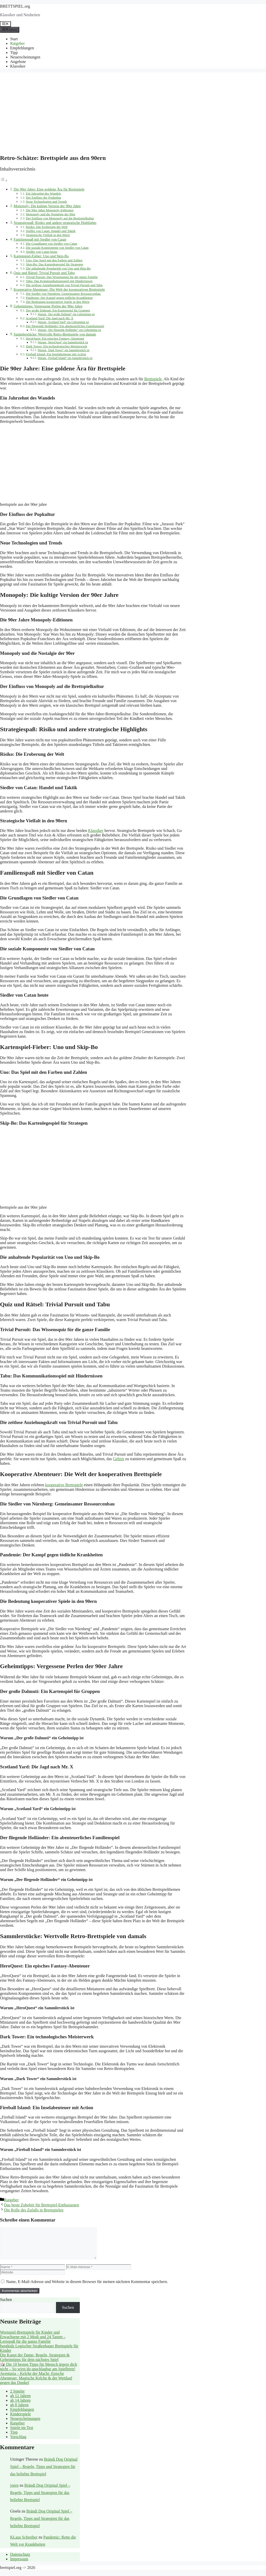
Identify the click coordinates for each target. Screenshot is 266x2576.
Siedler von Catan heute (41, 252)
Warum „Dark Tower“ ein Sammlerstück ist (63, 350)
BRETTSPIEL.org (15, 6)
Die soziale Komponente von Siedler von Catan (57, 247)
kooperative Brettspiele (64, 1485)
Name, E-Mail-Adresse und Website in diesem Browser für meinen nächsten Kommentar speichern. (87, 2288)
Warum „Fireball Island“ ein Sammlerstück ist (65, 358)
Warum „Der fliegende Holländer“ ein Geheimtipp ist (69, 330)
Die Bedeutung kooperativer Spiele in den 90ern (57, 302)
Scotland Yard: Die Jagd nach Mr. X (49, 318)
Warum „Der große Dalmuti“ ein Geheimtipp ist (66, 314)
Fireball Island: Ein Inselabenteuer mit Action (56, 354)
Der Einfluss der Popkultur (43, 197)
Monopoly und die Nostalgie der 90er (50, 214)
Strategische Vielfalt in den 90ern (48, 235)
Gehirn (118, 1459)
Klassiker (17, 66)
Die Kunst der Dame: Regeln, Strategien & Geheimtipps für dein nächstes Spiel (35, 2363)
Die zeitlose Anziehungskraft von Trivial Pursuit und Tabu (64, 285)
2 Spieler (17, 2397)
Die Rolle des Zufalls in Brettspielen (33, 2210)
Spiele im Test (21, 2434)
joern (14, 2491)
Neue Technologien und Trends (46, 201)
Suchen (6, 2305)
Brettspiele (153, 379)
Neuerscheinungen (25, 57)
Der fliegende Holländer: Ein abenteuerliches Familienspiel (65, 326)
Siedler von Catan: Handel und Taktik (50, 231)
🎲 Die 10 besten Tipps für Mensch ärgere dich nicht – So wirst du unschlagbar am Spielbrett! (38, 2372)
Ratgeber (17, 43)
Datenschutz (20, 2560)
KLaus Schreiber (23, 2543)
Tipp (14, 52)
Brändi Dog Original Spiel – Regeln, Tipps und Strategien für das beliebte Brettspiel (44, 2472)
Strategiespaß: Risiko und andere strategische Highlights (55, 223)
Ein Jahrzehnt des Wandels (43, 193)
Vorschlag (18, 2443)
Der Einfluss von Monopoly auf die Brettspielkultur (60, 218)
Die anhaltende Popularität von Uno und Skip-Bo (58, 268)
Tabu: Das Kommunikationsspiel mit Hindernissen (59, 281)
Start (14, 39)
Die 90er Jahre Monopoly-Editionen (49, 210)
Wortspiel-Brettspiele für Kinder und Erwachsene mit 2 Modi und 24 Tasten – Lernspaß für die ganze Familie (33, 2343)
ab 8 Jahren (19, 2411)
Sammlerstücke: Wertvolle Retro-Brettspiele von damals (55, 334)
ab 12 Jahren (20, 2402)
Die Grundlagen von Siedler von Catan (51, 243)
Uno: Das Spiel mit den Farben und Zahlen (54, 260)
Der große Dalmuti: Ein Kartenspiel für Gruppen (58, 310)
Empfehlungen (22, 48)
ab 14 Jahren (20, 2406)
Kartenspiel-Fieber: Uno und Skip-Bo (41, 256)
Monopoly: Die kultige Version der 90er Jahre (47, 206)
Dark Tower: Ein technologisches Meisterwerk (56, 346)
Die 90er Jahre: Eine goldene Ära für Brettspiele (49, 189)
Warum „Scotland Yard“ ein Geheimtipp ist (63, 322)
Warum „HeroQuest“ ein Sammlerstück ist (63, 342)
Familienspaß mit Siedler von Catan (40, 239)
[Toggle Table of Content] (4, 180)
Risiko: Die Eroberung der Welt (47, 227)
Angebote (18, 61)
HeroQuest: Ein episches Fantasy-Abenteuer (55, 338)
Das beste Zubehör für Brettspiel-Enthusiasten (41, 2205)
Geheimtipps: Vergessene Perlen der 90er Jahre (48, 306)
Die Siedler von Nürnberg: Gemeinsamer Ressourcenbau (63, 294)
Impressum (19, 2565)
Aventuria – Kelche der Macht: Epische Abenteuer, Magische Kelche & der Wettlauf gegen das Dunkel (36, 2384)
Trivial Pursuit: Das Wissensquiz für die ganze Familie (62, 277)
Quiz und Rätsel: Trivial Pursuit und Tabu (44, 273)
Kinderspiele (20, 2420)
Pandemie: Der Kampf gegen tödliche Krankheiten (59, 298)
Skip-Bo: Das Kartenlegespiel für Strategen (54, 264)
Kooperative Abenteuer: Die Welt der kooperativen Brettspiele (59, 289)
